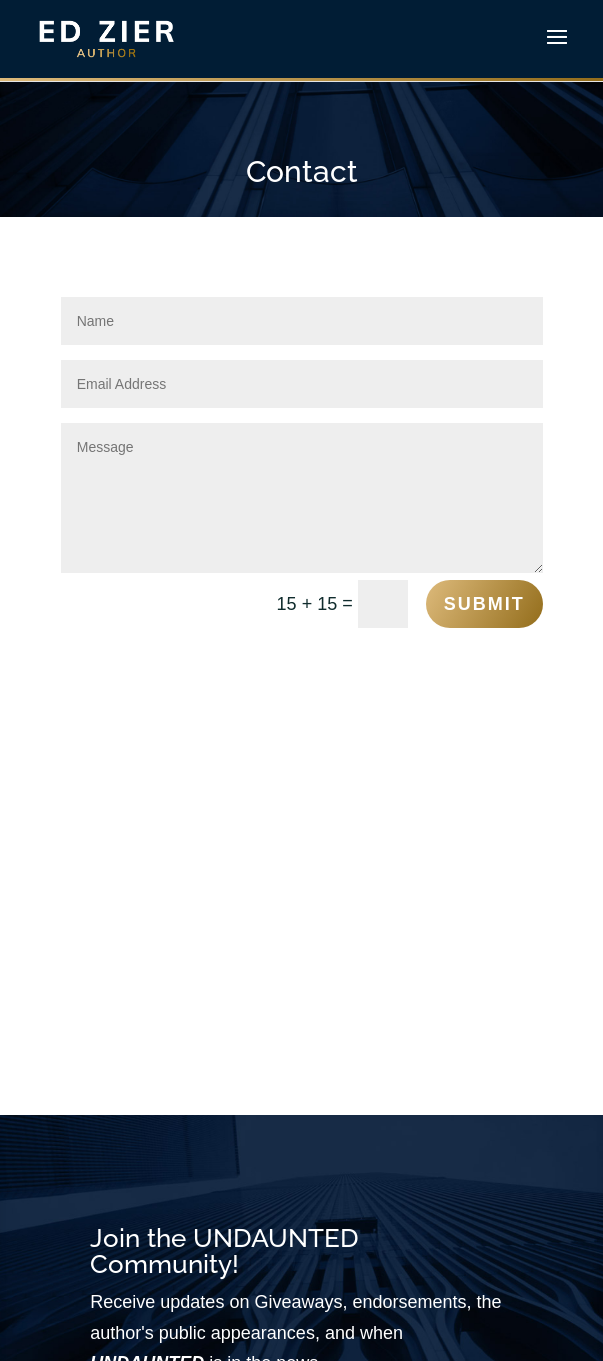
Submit (484, 604)
